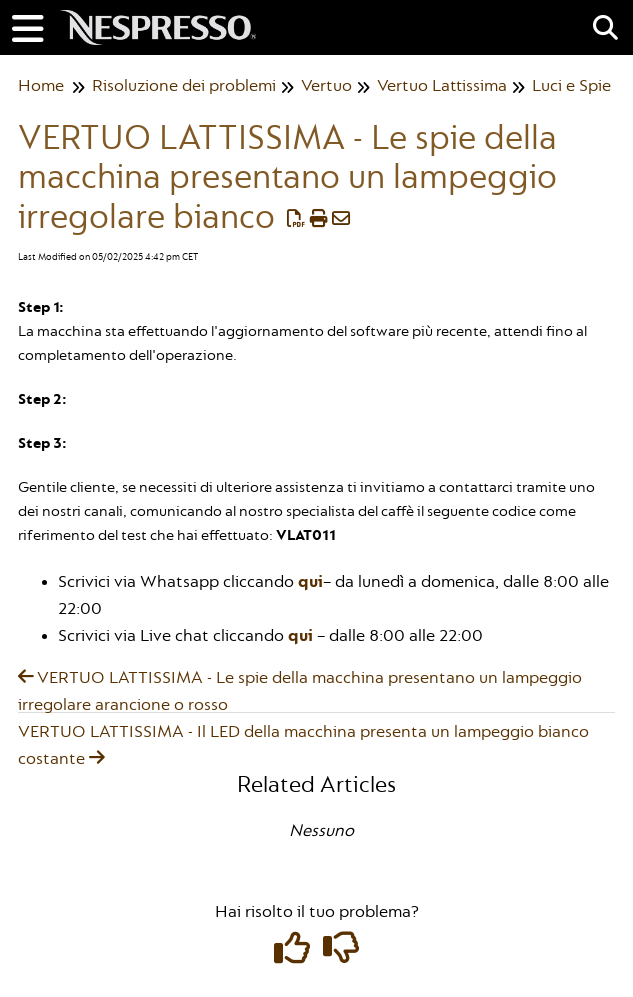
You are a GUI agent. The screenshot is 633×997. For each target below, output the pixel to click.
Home (41, 85)
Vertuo (326, 85)
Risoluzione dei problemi (184, 85)
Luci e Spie (571, 85)
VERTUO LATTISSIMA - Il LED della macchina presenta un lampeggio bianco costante (303, 745)
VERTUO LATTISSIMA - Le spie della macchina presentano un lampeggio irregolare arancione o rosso (300, 691)
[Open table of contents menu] (35, 27)
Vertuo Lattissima (442, 85)
